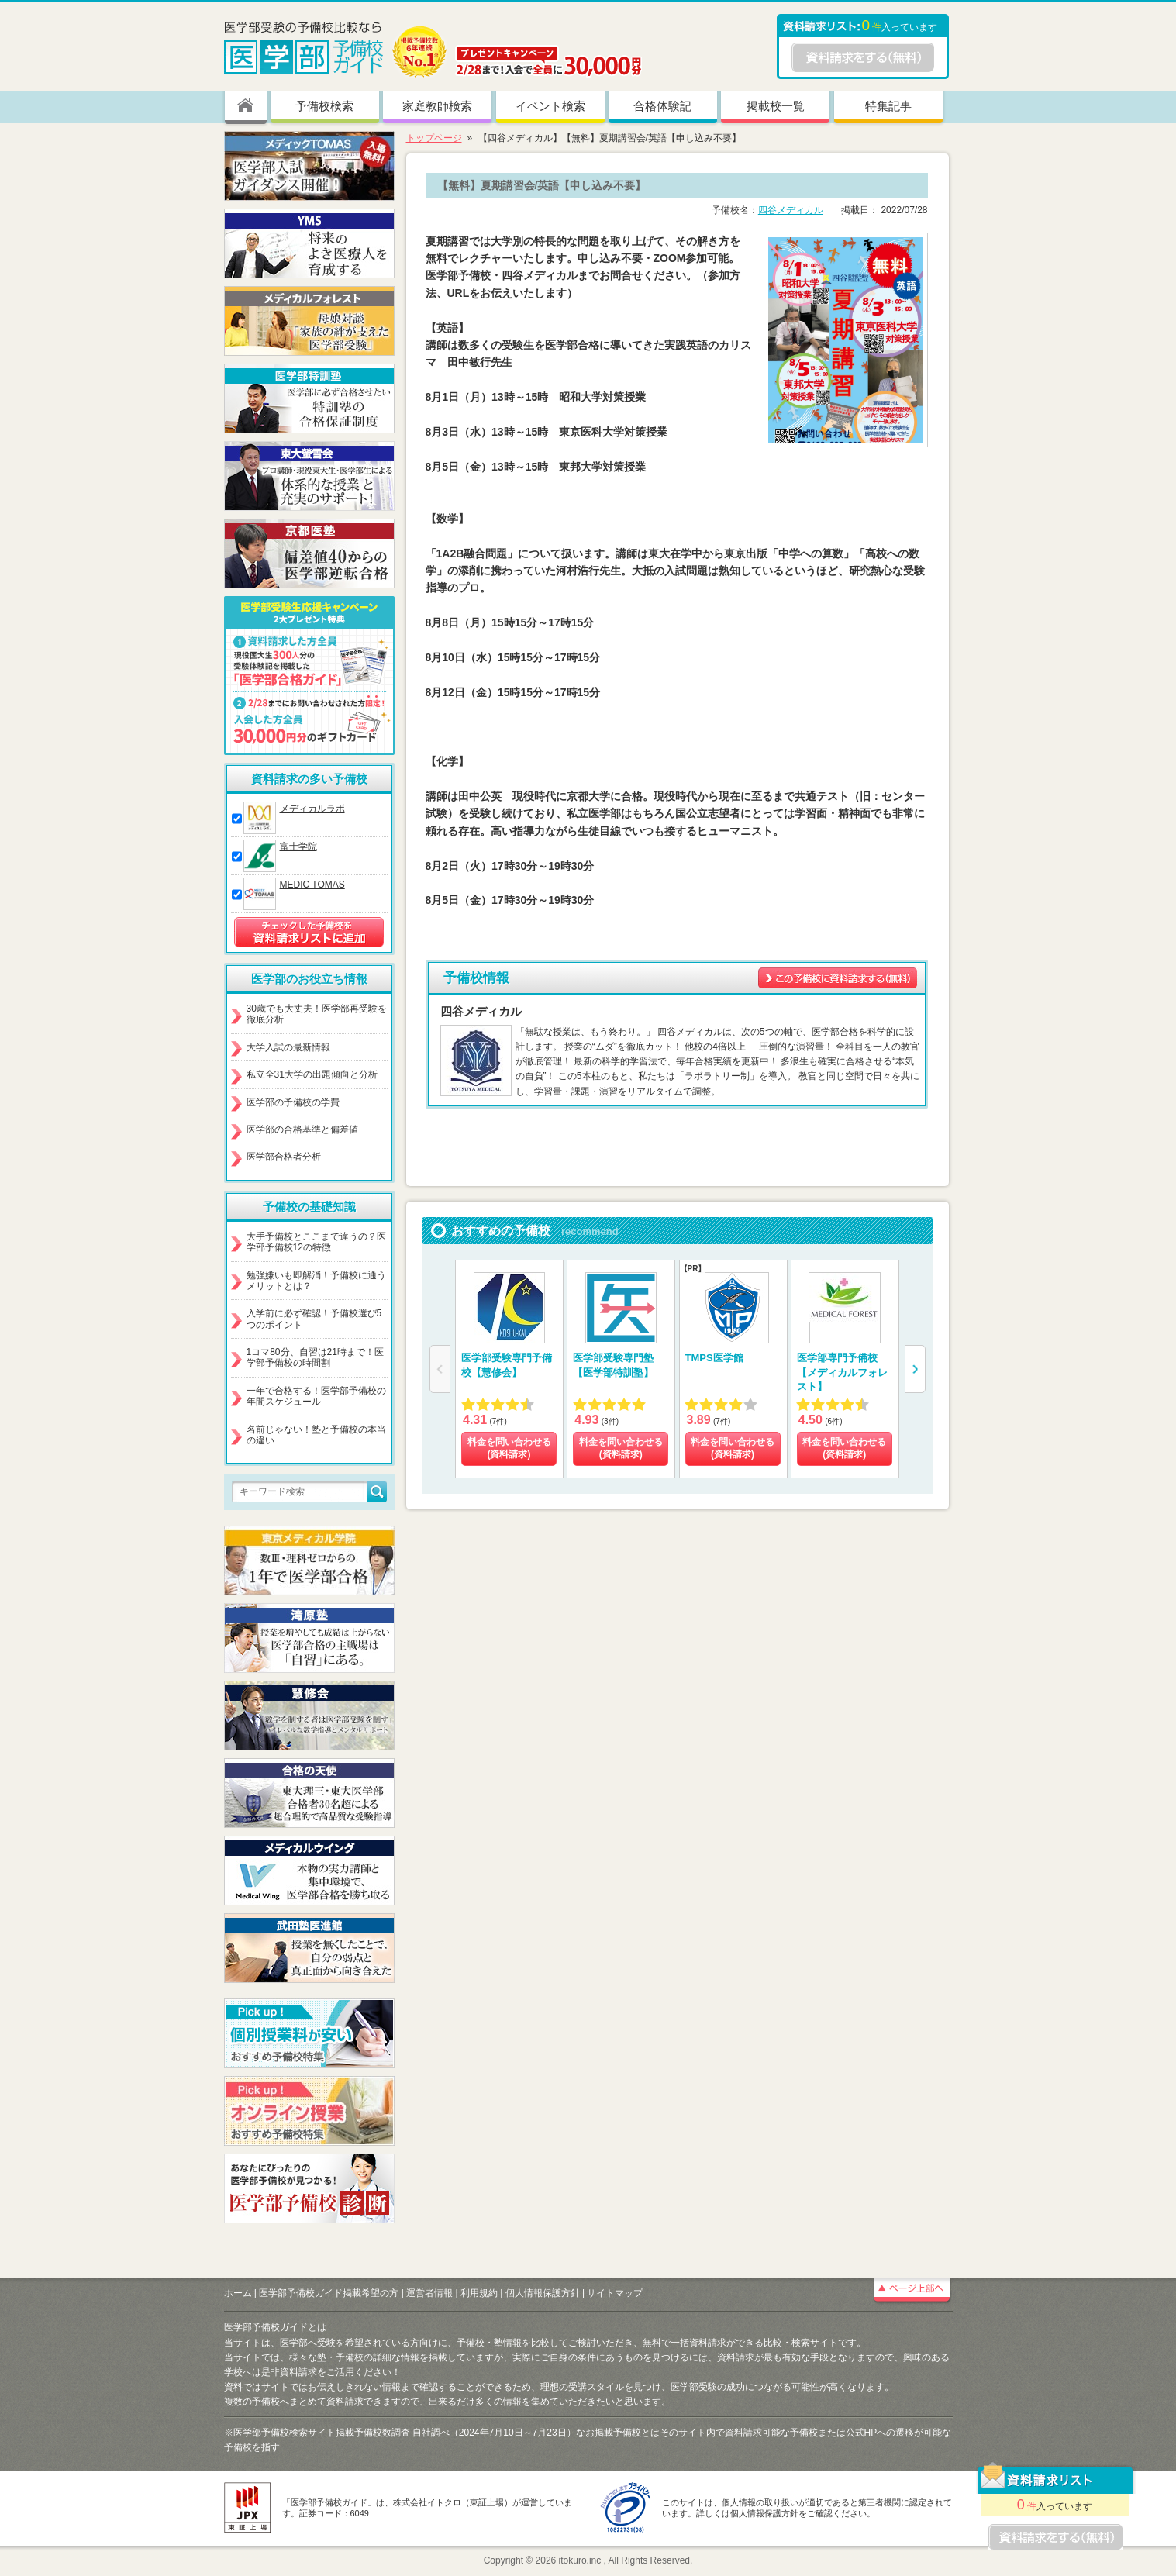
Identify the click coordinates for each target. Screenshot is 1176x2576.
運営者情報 (429, 2293)
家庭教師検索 (437, 105)
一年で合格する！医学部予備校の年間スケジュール (316, 1396)
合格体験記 (662, 105)
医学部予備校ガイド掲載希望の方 (328, 2293)
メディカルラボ (312, 808)
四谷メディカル (790, 210)
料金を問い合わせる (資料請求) (508, 1448)
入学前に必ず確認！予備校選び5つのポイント (314, 1318)
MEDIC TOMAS (312, 884)
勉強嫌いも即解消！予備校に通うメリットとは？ (316, 1280)
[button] (915, 1369)
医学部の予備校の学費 (293, 1102)
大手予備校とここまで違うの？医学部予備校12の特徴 (316, 1242)
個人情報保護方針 (542, 2293)
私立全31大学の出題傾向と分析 (312, 1074)
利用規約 (479, 2293)
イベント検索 (550, 105)
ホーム (238, 2293)
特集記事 (888, 105)
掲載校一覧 (776, 105)
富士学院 (298, 846)
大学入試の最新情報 (288, 1047)
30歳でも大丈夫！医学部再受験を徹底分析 (317, 1014)
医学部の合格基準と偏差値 (302, 1129)
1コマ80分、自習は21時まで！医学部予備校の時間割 (315, 1357)
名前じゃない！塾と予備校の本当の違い (316, 1435)
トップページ (434, 138)
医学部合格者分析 (284, 1156)
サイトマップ (615, 2293)
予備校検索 (324, 105)
